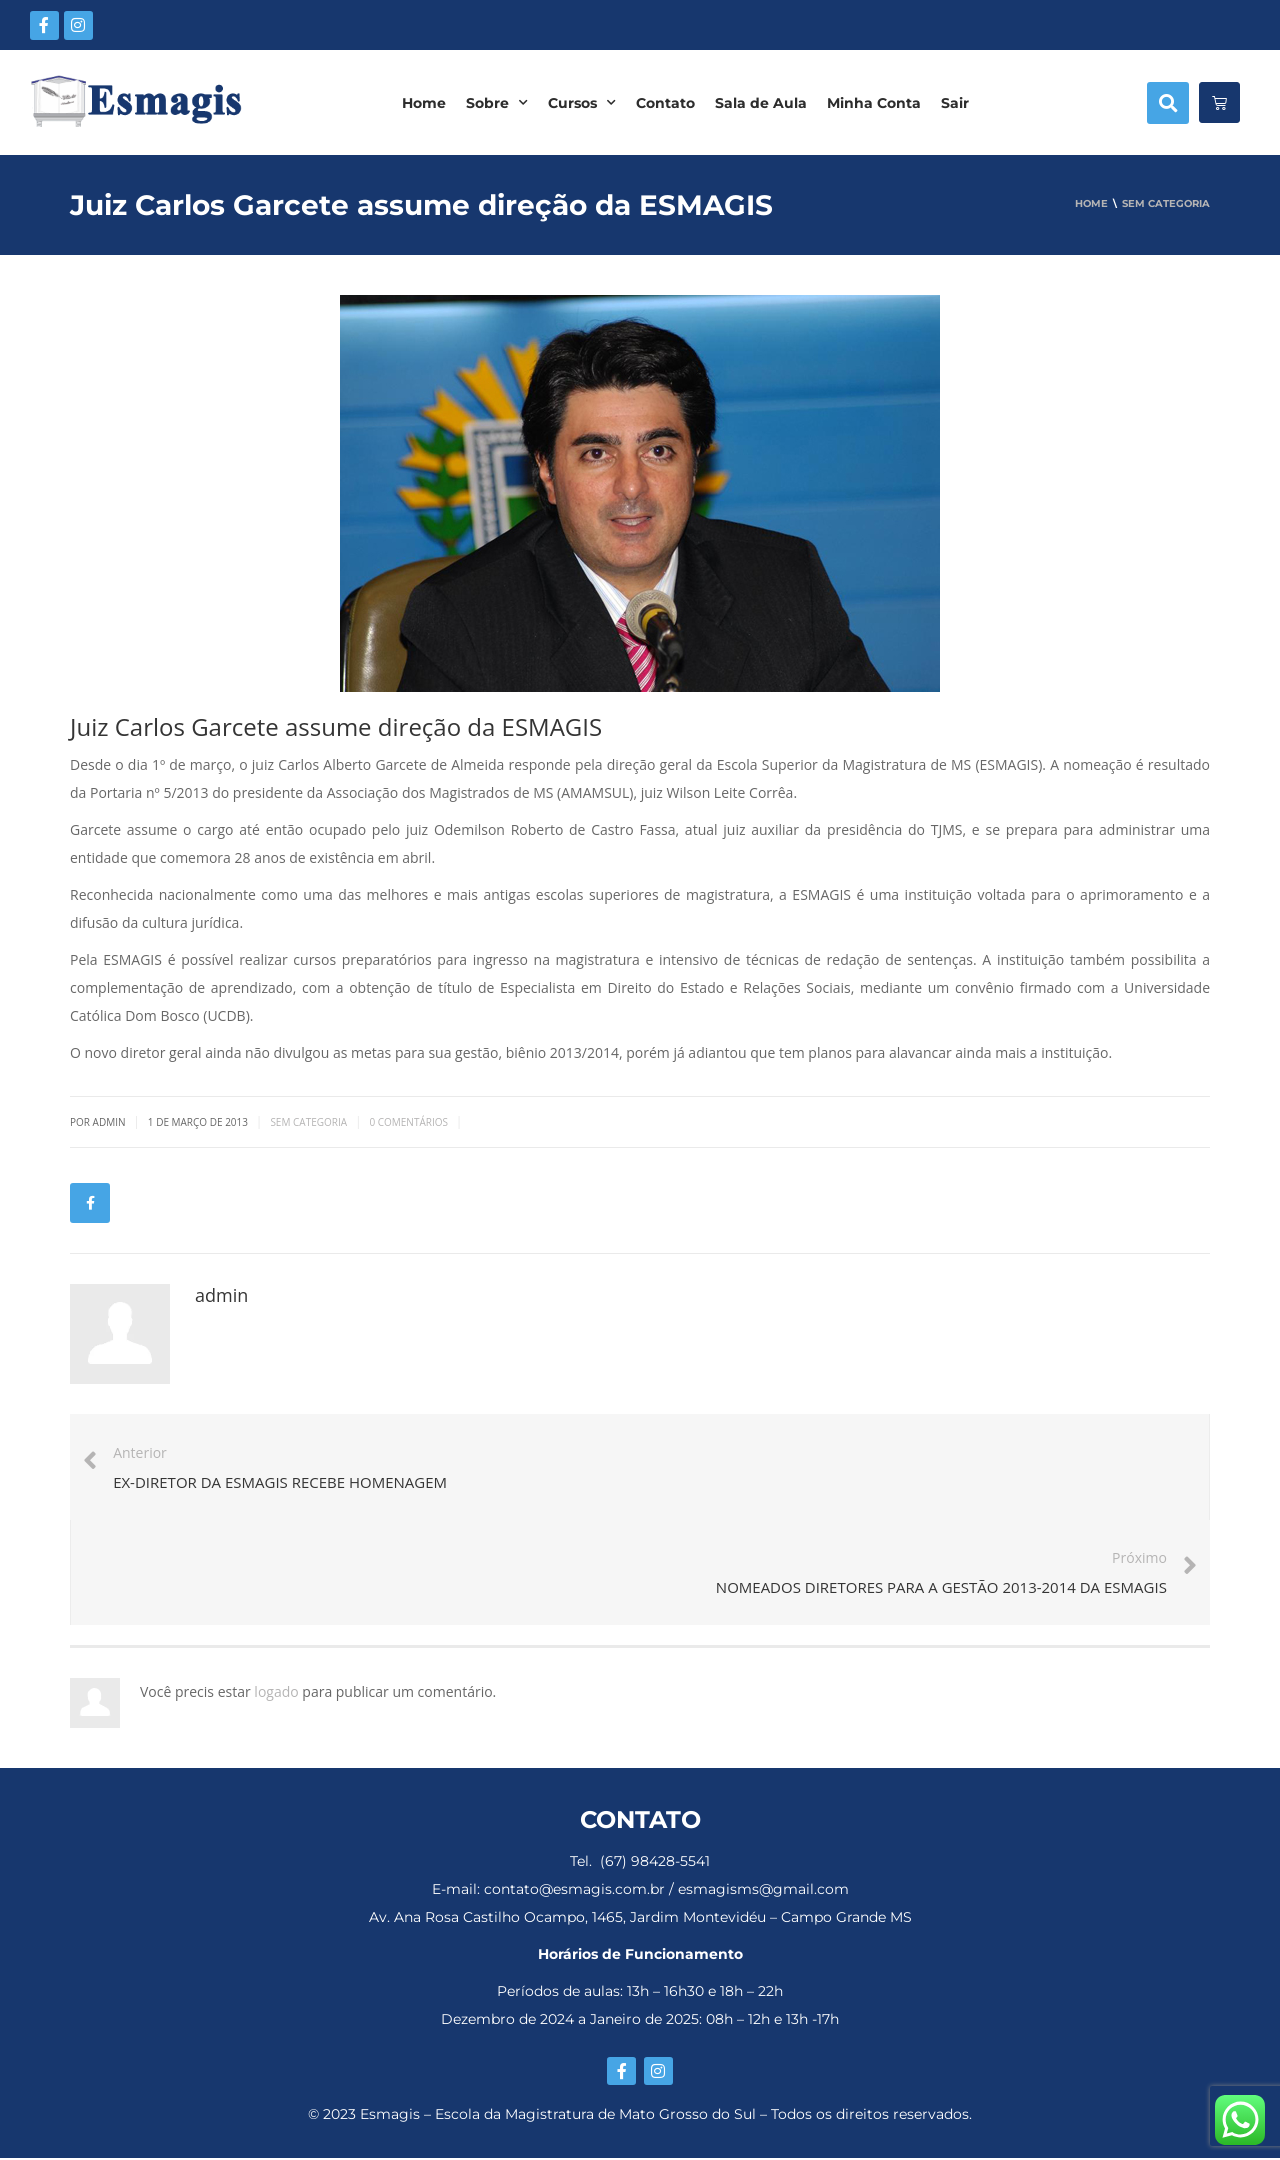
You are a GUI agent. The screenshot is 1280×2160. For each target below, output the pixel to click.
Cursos (582, 103)
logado (278, 1692)
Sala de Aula (761, 103)
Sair (955, 103)
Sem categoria (308, 1122)
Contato (665, 103)
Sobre (497, 103)
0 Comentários (408, 1122)
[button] (1168, 103)
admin (221, 1295)
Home (424, 103)
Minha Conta (874, 103)
